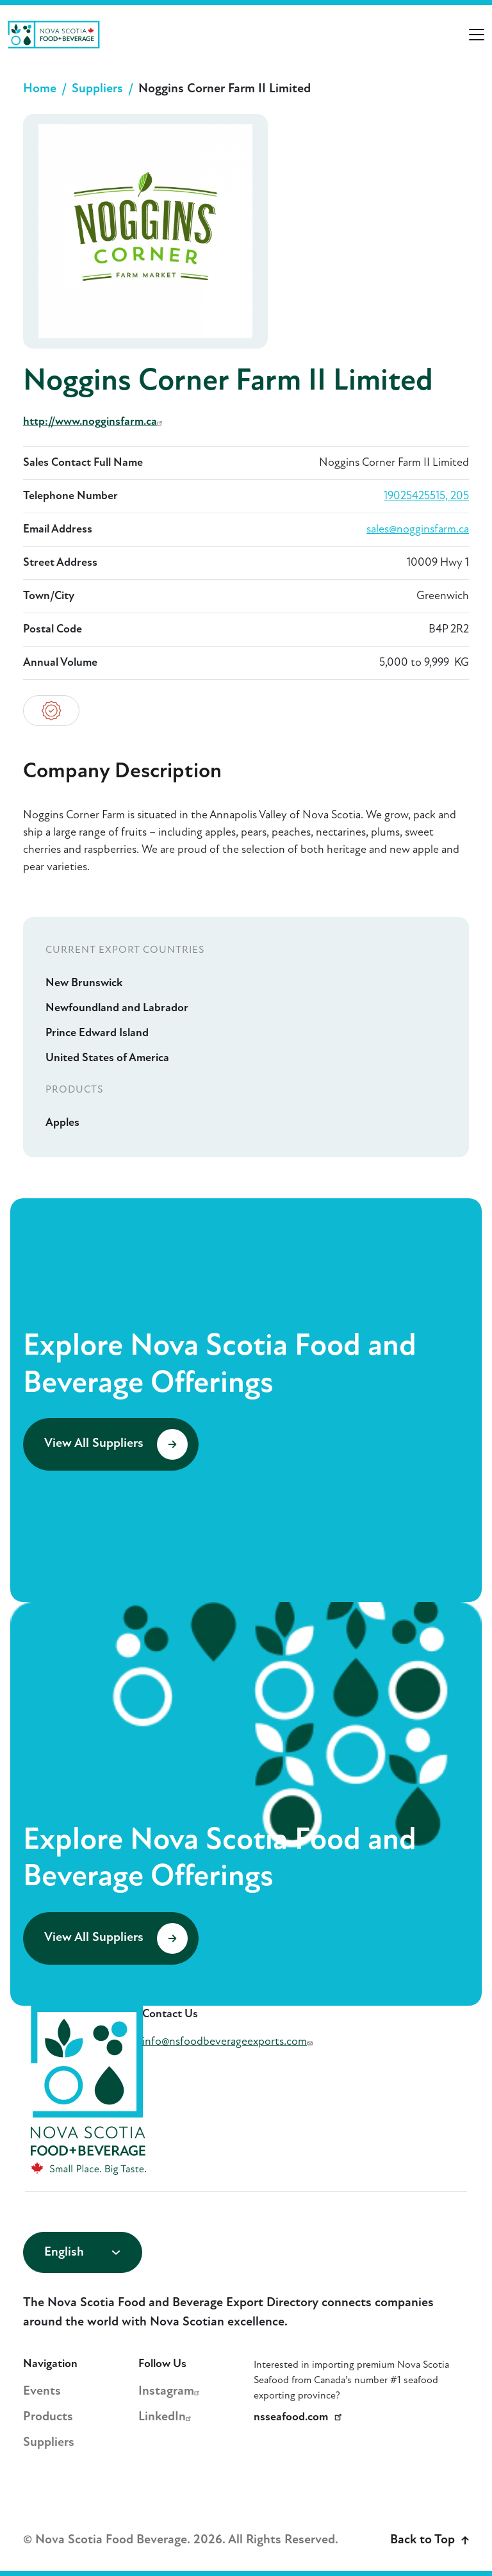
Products (48, 2417)
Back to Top (429, 2540)
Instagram (170, 2391)
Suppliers (97, 89)
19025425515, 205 (426, 496)
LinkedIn (166, 2417)
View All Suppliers (116, 1444)
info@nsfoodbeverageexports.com (229, 2042)
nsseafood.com (300, 2417)
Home (39, 89)
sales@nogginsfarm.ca (417, 530)
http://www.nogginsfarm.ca (94, 422)
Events (42, 2391)
